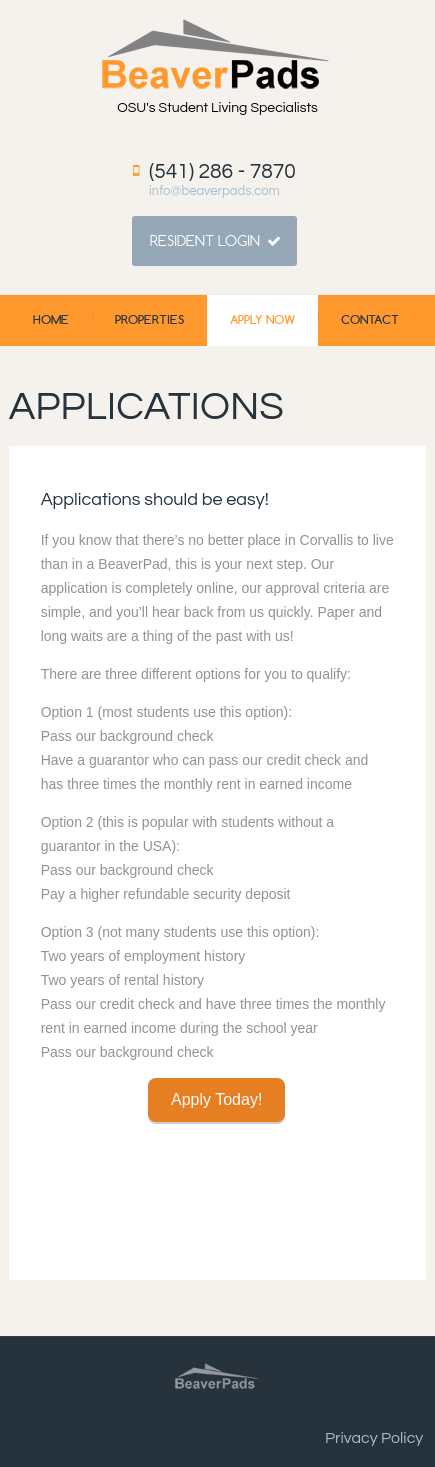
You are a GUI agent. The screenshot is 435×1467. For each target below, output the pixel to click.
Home (51, 319)
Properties (149, 319)
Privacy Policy (374, 1438)
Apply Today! (216, 1099)
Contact (370, 319)
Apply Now (262, 319)
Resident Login (205, 241)
